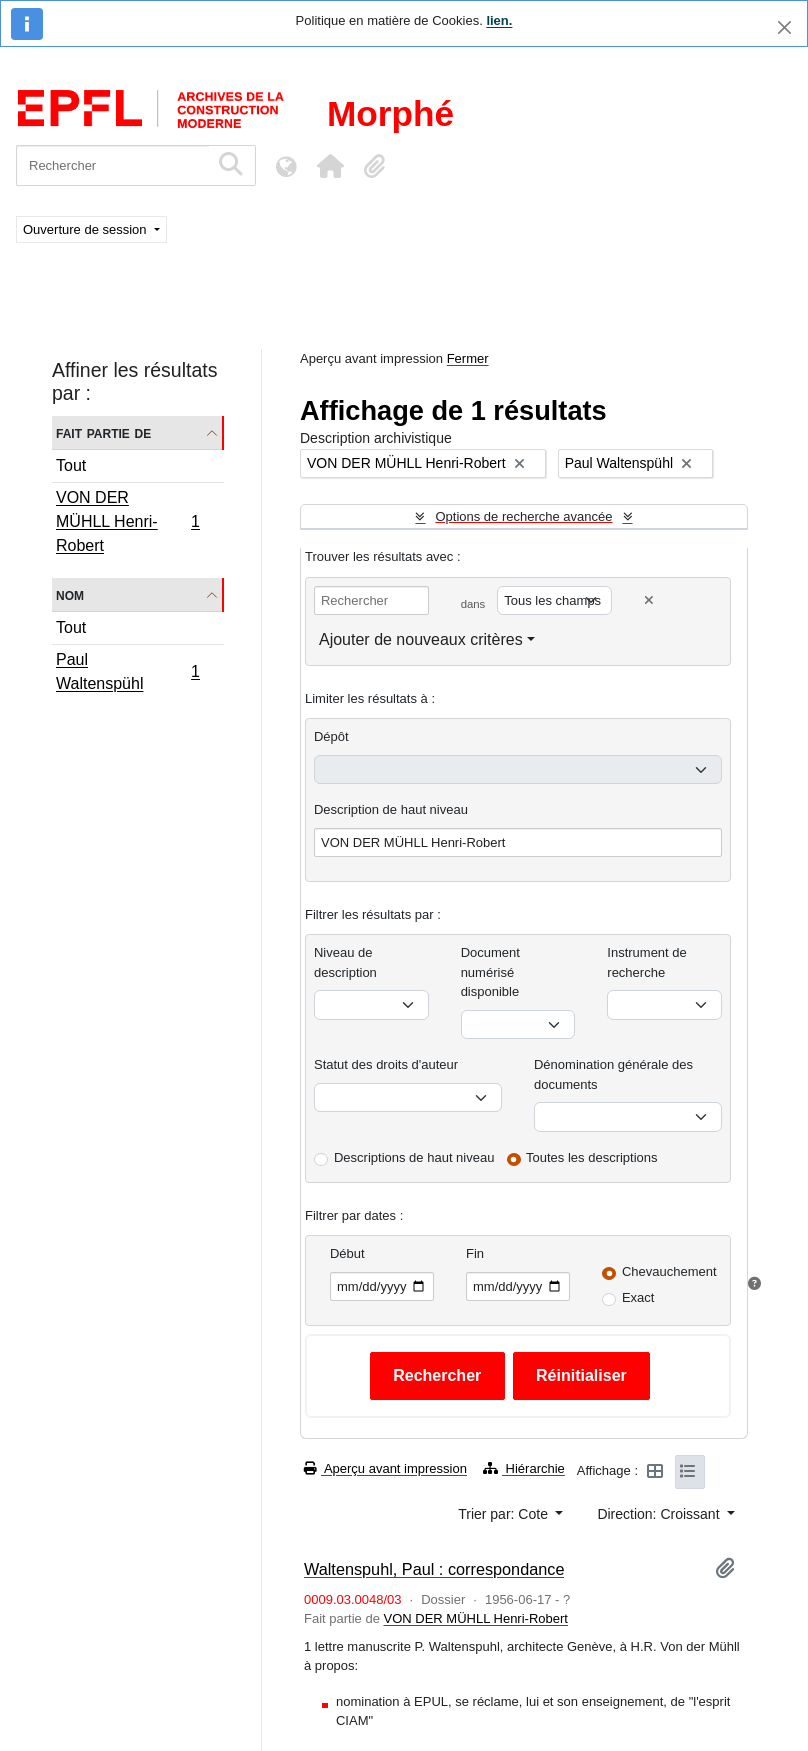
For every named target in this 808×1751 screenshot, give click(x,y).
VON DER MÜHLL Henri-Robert (127, 521)
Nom (70, 594)
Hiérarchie (524, 1468)
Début (347, 1253)
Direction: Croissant (660, 1514)
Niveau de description (345, 962)
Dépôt (331, 736)
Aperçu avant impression (385, 1468)
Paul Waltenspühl (127, 671)
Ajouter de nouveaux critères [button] (421, 639)
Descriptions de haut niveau (414, 1157)
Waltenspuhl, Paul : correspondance (434, 1569)
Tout (71, 465)
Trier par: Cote (505, 1514)
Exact (638, 1297)
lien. (499, 20)
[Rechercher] (112, 165)
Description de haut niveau (391, 809)
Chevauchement (669, 1271)
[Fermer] (784, 27)
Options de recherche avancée (523, 516)
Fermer (468, 358)
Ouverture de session (86, 229)
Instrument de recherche (647, 962)
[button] (330, 166)
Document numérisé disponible (490, 972)
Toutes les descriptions (592, 1157)
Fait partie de (103, 432)
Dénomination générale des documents (613, 1074)
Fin (475, 1253)
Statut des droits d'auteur (386, 1064)
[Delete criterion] (649, 600)
